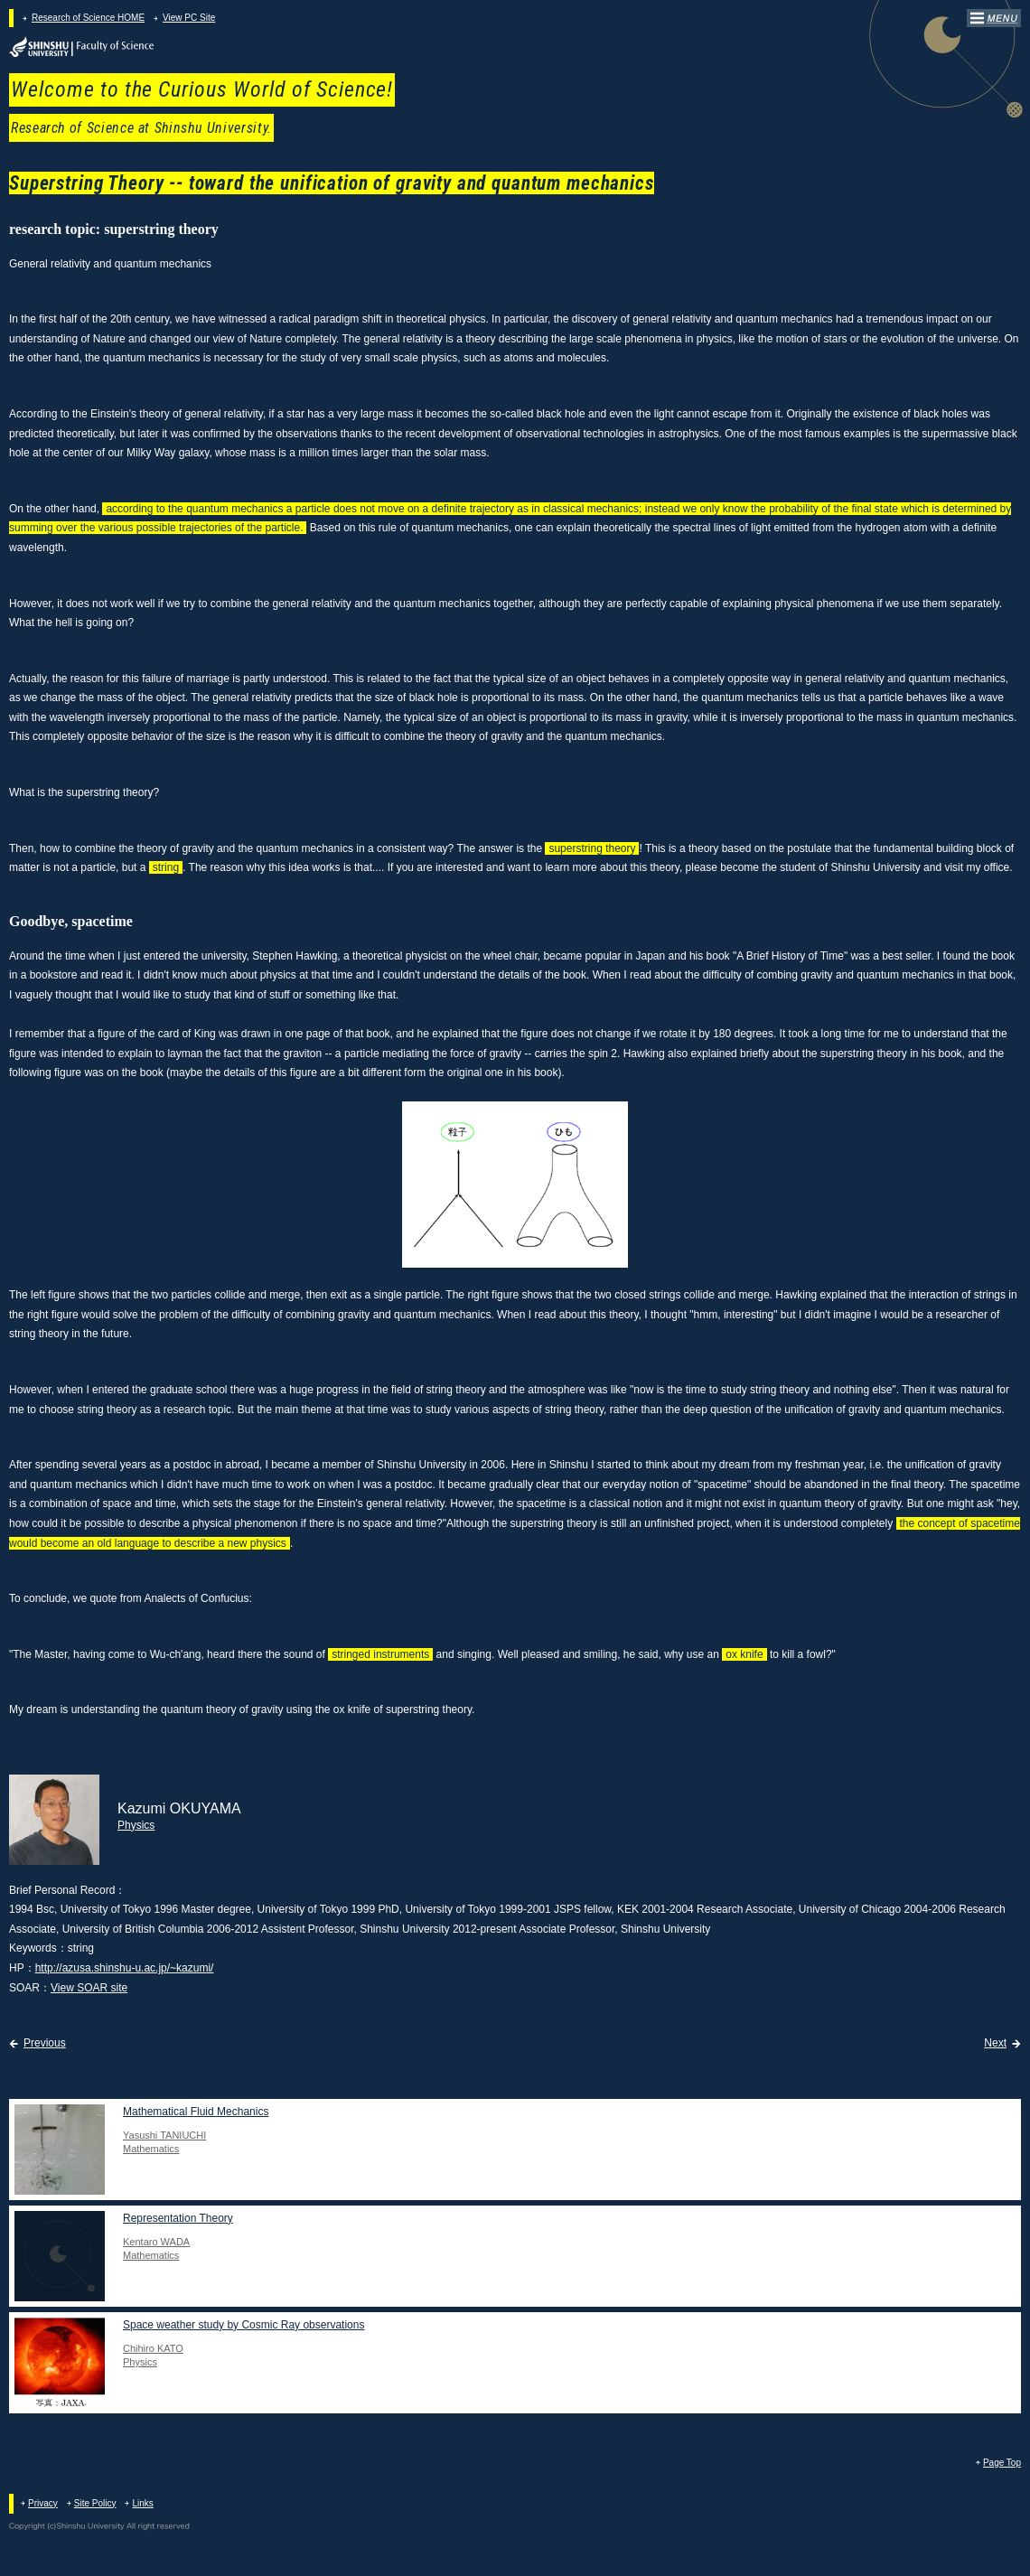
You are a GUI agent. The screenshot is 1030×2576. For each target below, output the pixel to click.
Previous (44, 2043)
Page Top (1002, 2463)
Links (142, 2503)
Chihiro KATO (153, 2348)
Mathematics (151, 2148)
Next (995, 2043)
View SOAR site (89, 1987)
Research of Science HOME (88, 18)
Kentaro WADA (156, 2241)
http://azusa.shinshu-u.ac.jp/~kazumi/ (124, 1968)
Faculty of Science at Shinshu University (81, 48)
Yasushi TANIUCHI (164, 2135)
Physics (135, 1825)
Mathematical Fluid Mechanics (195, 2111)
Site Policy (95, 2503)
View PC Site (189, 18)
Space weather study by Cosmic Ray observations (243, 2324)
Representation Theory (178, 2218)
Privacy (43, 2503)
